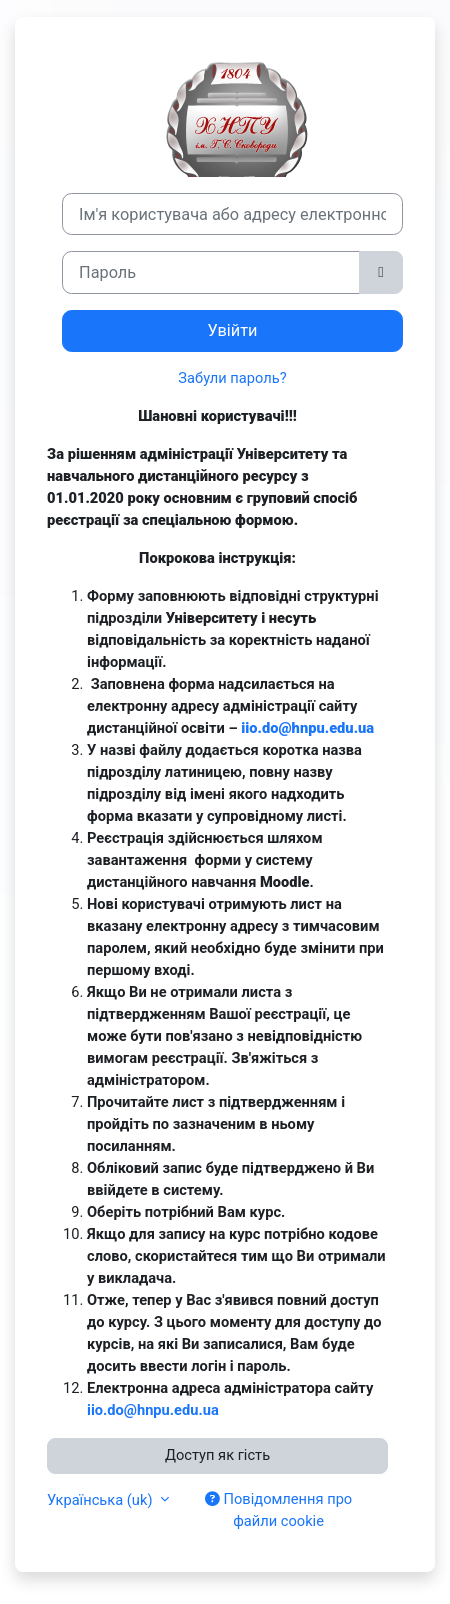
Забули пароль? (232, 378)
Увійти (233, 330)
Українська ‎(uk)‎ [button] (101, 1500)
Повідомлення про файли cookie (278, 1510)
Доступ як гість (217, 1455)
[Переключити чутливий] (381, 272)
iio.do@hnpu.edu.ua (307, 728)
